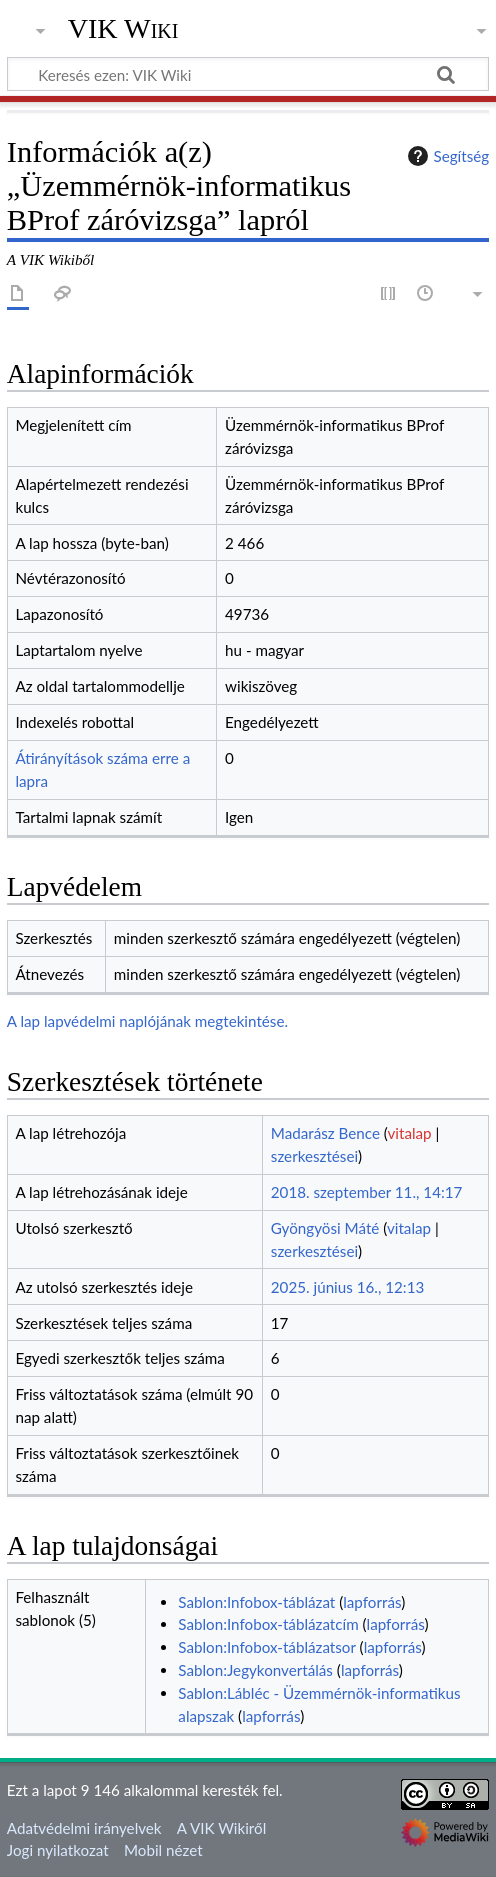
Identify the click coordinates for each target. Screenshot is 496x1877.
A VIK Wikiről (221, 1828)
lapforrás (372, 1602)
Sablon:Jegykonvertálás (255, 1670)
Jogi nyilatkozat (58, 1850)
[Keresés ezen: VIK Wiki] (248, 74)
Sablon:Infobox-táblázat (256, 1602)
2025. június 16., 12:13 (347, 1287)
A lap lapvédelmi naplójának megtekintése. (147, 1021)
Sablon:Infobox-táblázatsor (266, 1647)
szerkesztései (314, 1156)
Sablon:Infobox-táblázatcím (268, 1624)
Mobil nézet (163, 1850)
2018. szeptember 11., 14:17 (367, 1192)
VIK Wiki (123, 29)
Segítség (446, 156)
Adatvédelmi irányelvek (84, 1828)
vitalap (410, 1133)
